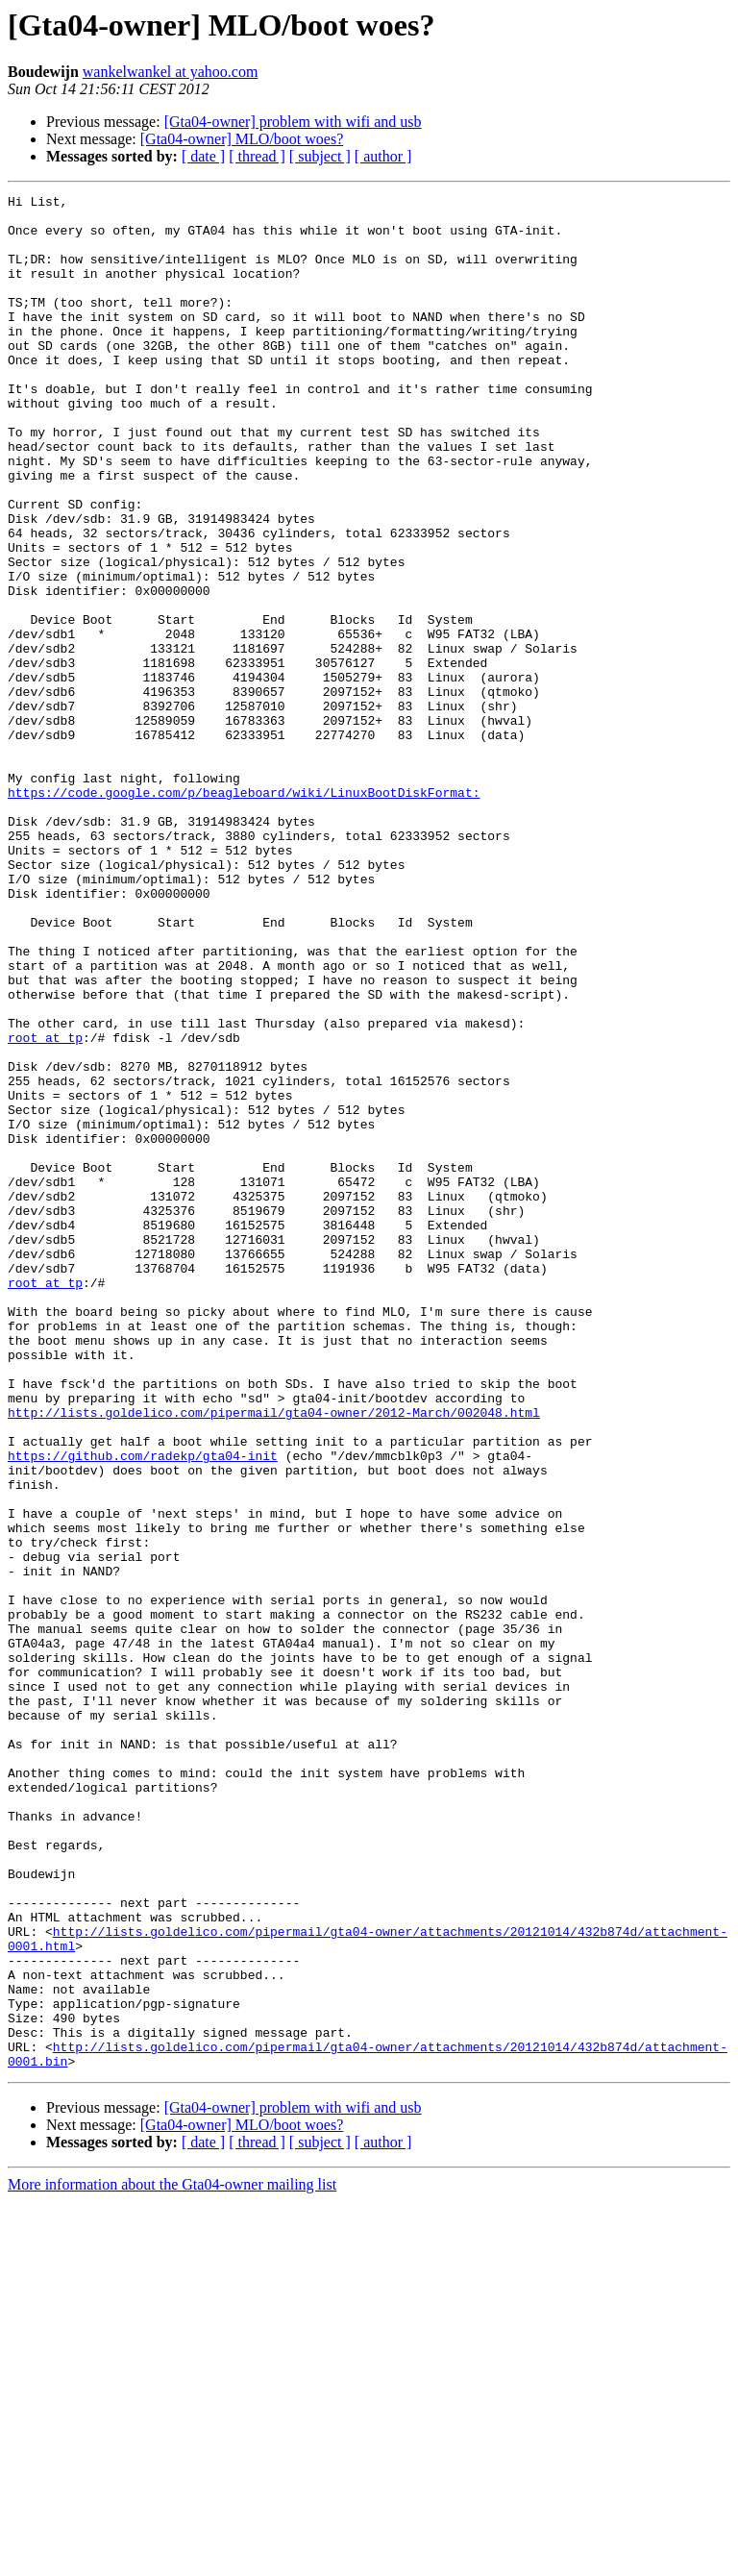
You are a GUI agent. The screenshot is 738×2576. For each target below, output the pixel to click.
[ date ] (203, 156)
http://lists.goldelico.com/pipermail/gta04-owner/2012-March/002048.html (274, 1657)
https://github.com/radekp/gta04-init (143, 1709)
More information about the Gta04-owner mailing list (172, 2559)
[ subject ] (320, 156)
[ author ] (383, 156)
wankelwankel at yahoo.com (170, 71)
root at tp (45, 1207)
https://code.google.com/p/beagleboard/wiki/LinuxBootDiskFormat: (244, 913)
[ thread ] (257, 156)
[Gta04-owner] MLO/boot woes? (242, 139)
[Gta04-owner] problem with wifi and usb (293, 121)
